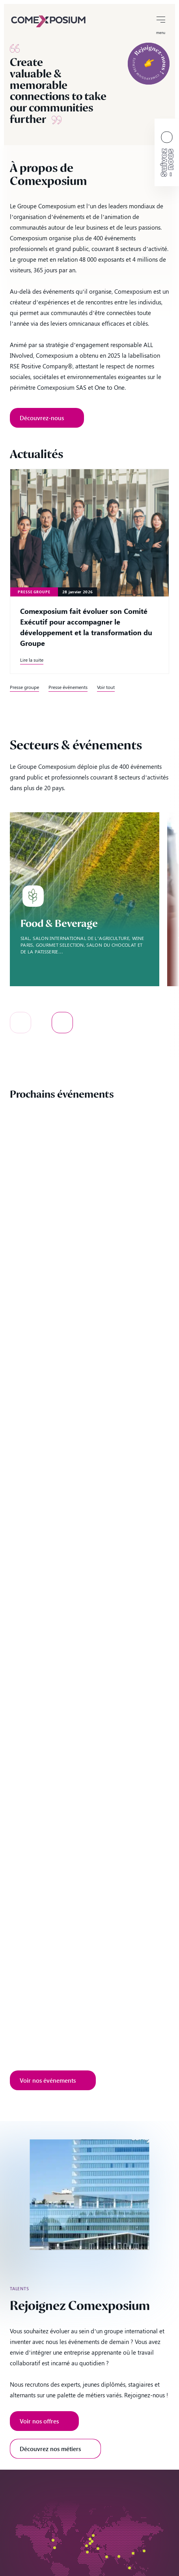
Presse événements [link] (68, 687)
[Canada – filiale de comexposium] (53, 2540)
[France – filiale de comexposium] (86, 2545)
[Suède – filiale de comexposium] (93, 2535)
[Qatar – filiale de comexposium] (106, 2556)
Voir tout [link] (106, 687)
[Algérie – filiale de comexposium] (87, 2552)
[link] (48, 21)
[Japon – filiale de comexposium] (144, 2551)
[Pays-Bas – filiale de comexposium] (92, 2541)
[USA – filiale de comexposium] (54, 2547)
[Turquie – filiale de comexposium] (98, 2548)
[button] (20, 1022)
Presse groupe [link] (24, 687)
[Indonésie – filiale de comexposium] (129, 2568)
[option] (84, 899)
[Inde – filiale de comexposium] (118, 2556)
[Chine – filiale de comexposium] (133, 2553)
